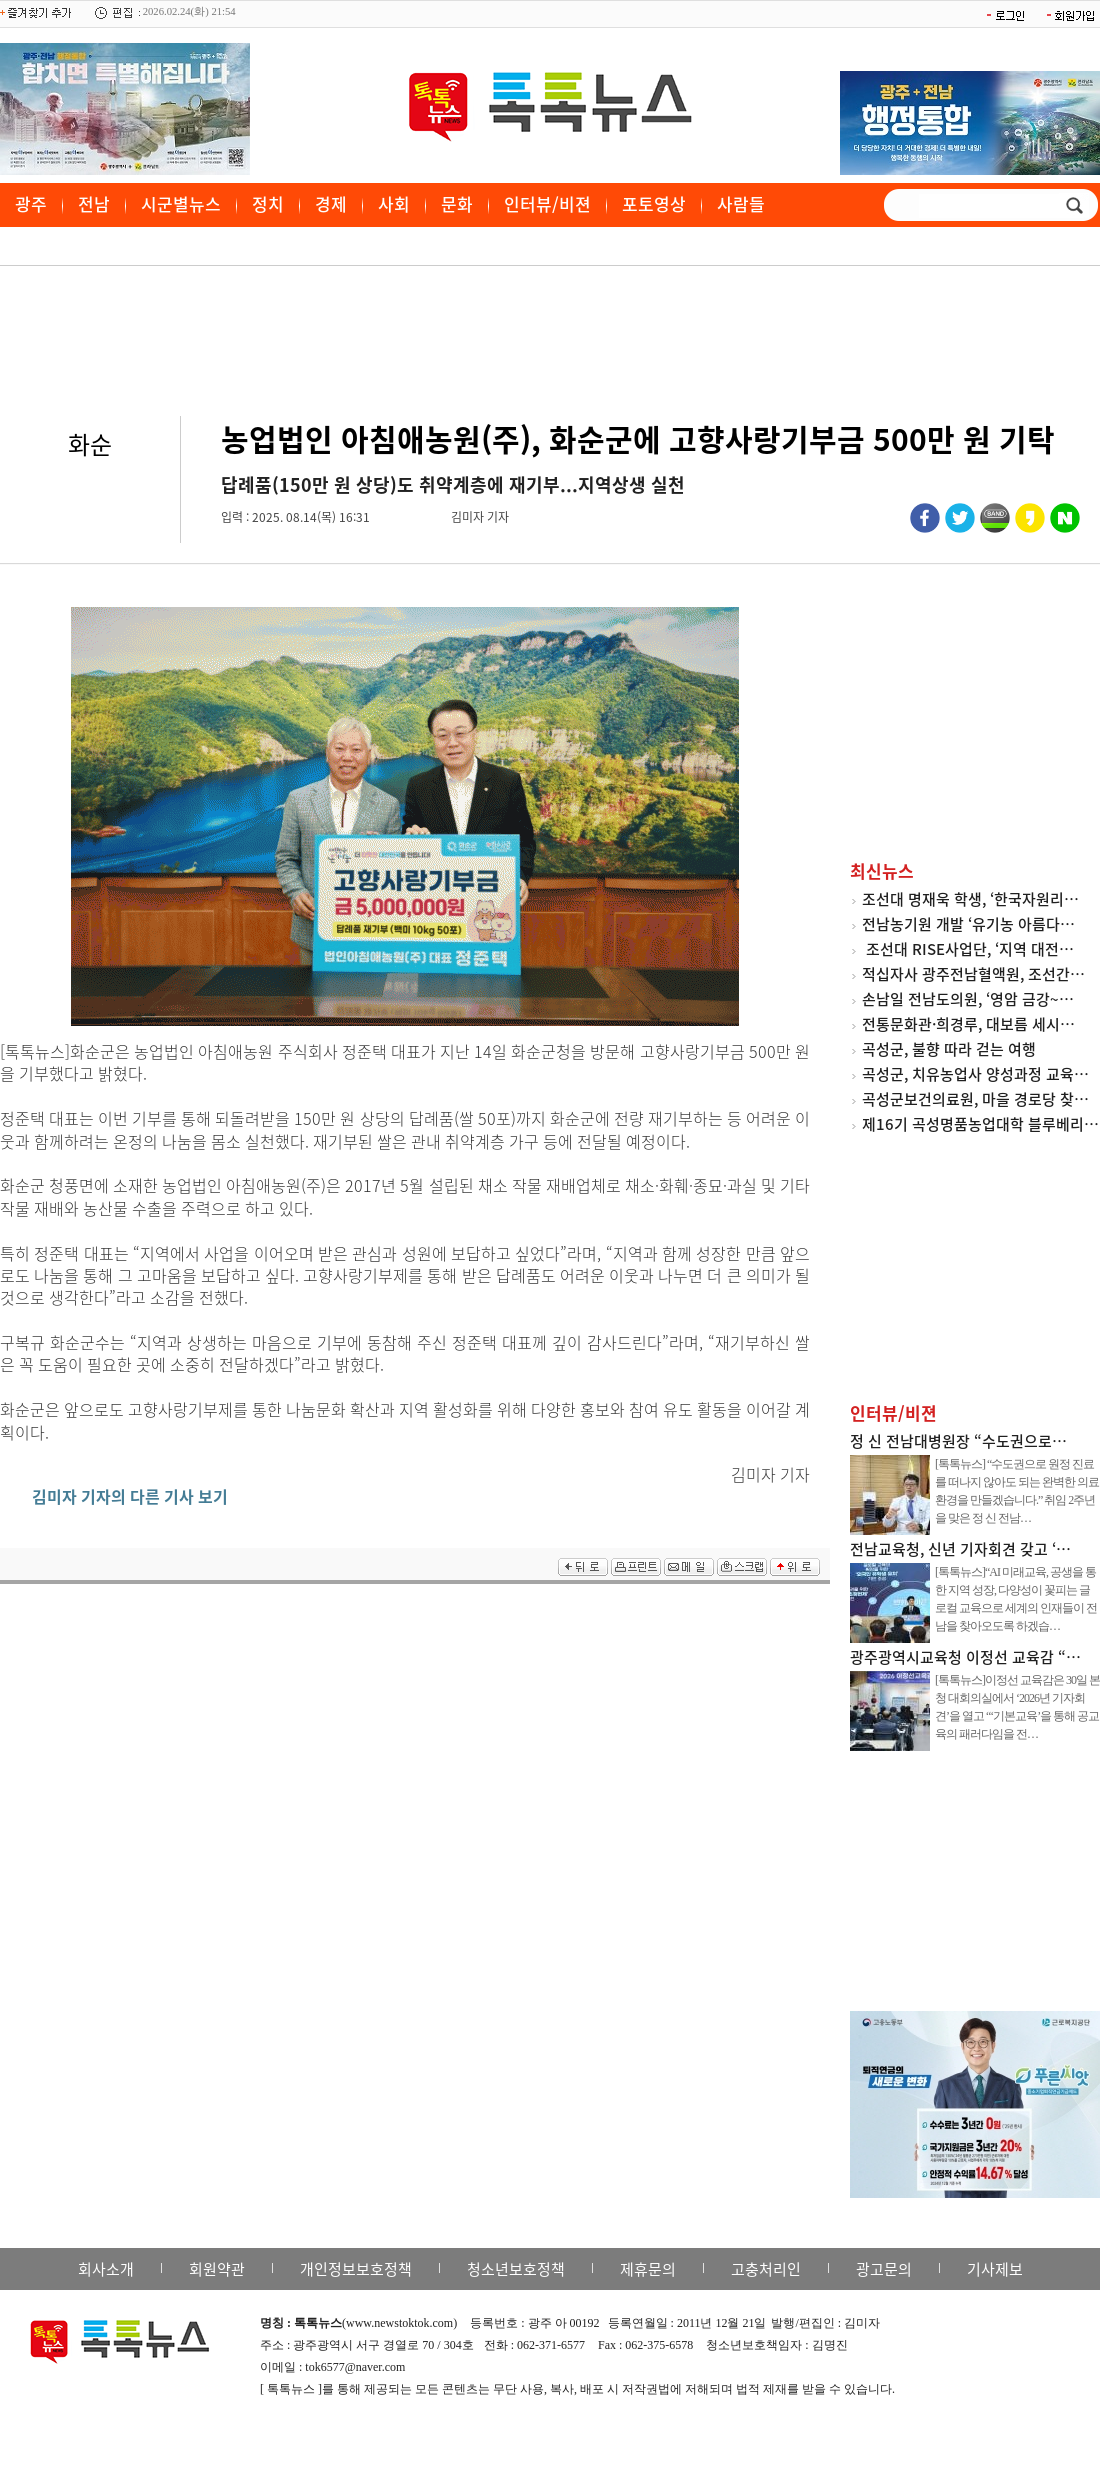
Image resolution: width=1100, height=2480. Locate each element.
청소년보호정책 (516, 2269)
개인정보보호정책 (356, 2269)
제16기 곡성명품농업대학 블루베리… (980, 1124)
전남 (94, 203)
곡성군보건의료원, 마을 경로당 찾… (975, 1099)
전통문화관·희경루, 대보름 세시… (968, 1024)
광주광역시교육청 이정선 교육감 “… (965, 1657)
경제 (331, 203)
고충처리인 (766, 2269)
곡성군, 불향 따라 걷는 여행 (949, 1049)
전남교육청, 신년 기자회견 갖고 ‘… (960, 1549)
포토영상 (654, 203)
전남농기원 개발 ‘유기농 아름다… (968, 924)
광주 (31, 203)
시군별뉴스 (181, 203)
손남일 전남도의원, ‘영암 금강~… (968, 999)
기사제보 (995, 2269)
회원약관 (217, 2269)
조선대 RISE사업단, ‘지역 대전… (968, 949)
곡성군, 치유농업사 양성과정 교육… (975, 1074)
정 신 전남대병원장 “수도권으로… (958, 1441)
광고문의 (884, 2269)
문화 (457, 203)
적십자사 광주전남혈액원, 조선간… (973, 974)
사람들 (741, 203)
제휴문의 (648, 2269)
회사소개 (106, 2269)
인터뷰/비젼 (547, 203)
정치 (268, 203)
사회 (394, 203)
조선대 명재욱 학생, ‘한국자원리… (970, 899)
